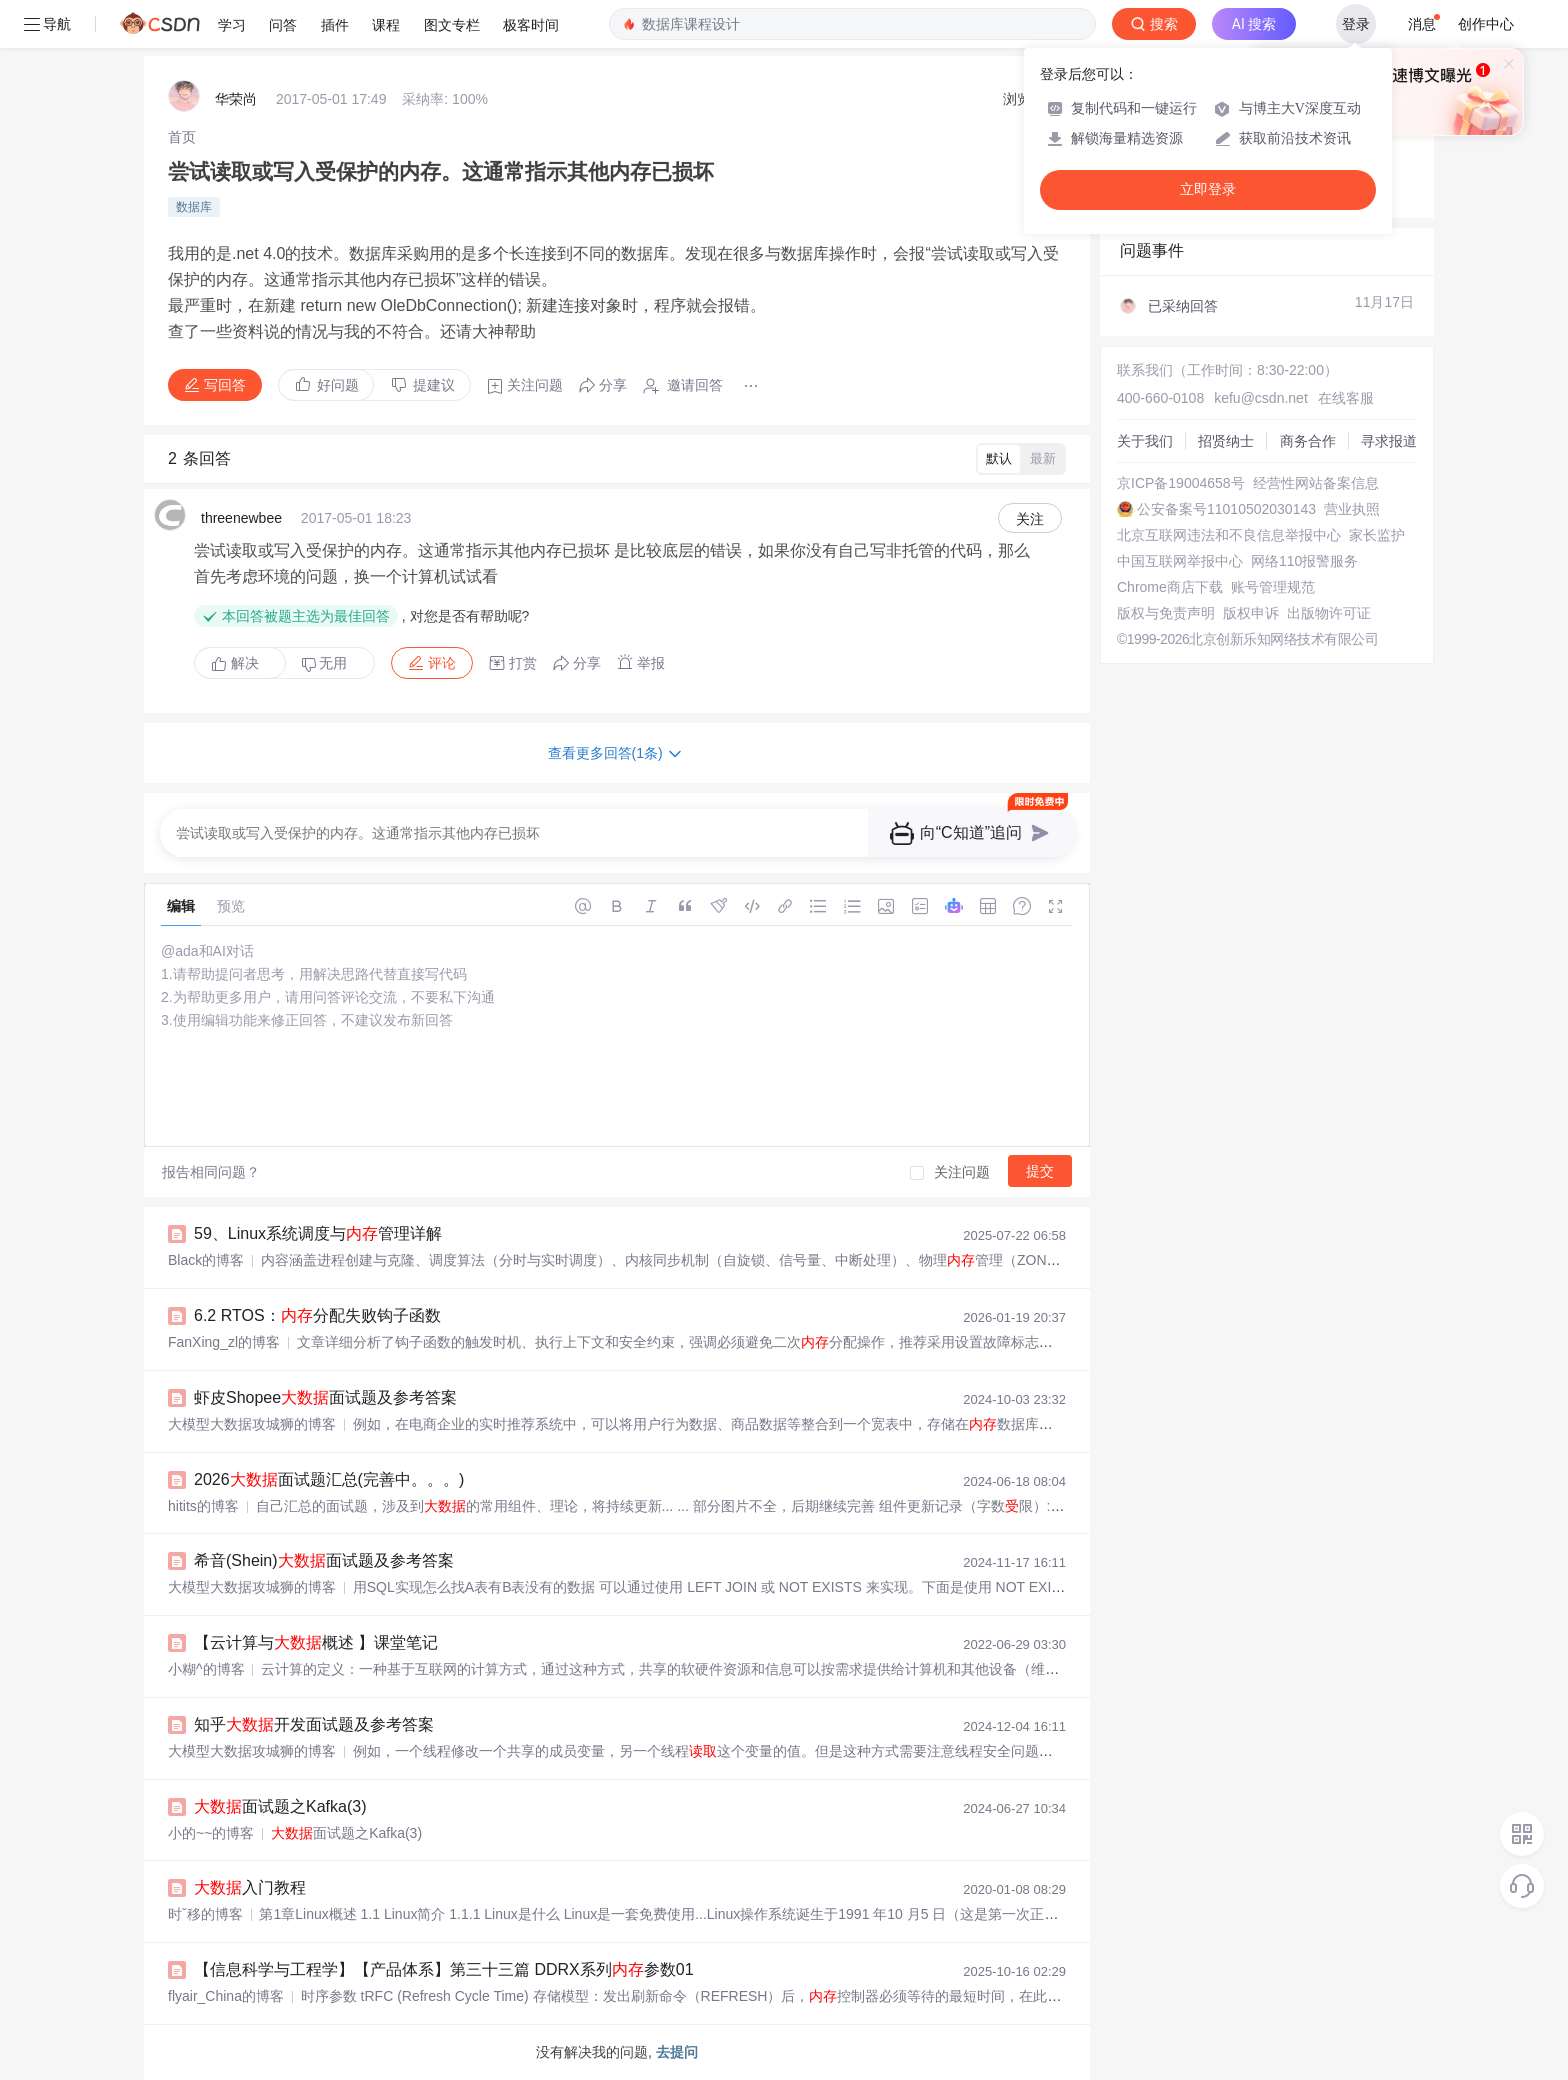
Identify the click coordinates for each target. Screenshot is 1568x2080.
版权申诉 (1251, 613)
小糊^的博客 (206, 1669)
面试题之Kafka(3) (280, 1806)
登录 (1356, 24)
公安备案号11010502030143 (1226, 509)
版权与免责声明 (1166, 613)
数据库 (194, 207)
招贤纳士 (1226, 441)
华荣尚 (236, 99)
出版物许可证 (1329, 613)
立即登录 (1208, 189)
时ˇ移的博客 (205, 1914)
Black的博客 (206, 1260)
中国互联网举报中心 (1180, 561)
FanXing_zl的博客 (224, 1342)
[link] (182, 137)
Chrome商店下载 (1170, 587)
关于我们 (1145, 441)
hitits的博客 (203, 1506)
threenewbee (241, 518)
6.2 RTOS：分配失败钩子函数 (317, 1315)
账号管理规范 (1273, 587)
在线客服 (1346, 398)
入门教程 (250, 1887)
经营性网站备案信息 (1316, 483)
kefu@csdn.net (1261, 398)
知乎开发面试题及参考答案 (314, 1724)
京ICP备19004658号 (1181, 483)
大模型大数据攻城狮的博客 (252, 1424)
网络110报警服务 (1304, 561)
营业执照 (1352, 509)
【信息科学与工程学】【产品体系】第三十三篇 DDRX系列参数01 (444, 1969)
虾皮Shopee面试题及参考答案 (325, 1397)
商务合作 (1308, 441)
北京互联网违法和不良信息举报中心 (1229, 535)
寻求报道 (1389, 441)
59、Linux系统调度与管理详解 (318, 1233)
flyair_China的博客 (226, 1996)
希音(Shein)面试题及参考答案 (324, 1560)
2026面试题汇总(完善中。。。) (329, 1479)
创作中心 (1486, 24)
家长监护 (1377, 535)
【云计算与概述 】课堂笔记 (316, 1642)
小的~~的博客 (211, 1833)
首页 (182, 137)
